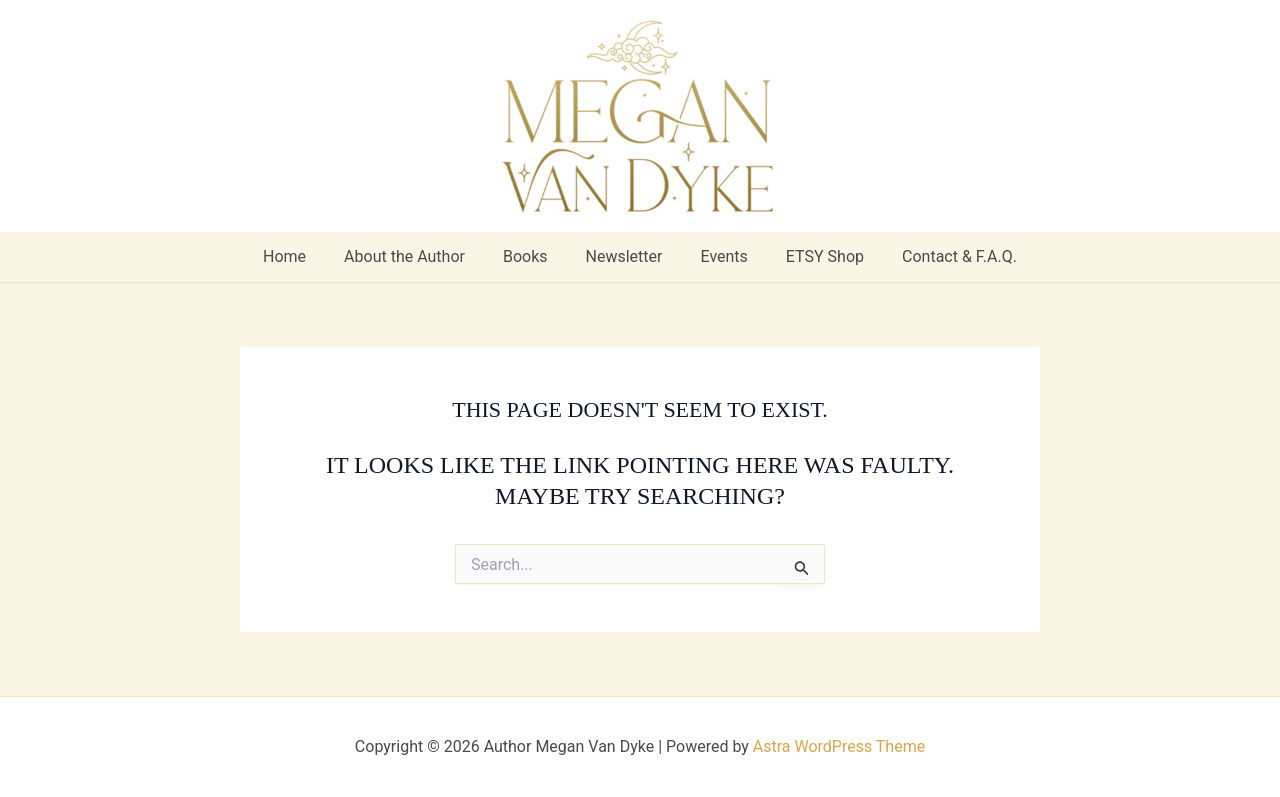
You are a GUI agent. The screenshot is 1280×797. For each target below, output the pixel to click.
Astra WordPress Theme (839, 746)
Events (717, 256)
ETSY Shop (813, 256)
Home (302, 256)
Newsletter (624, 256)
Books (531, 256)
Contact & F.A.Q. (941, 256)
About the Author (416, 256)
